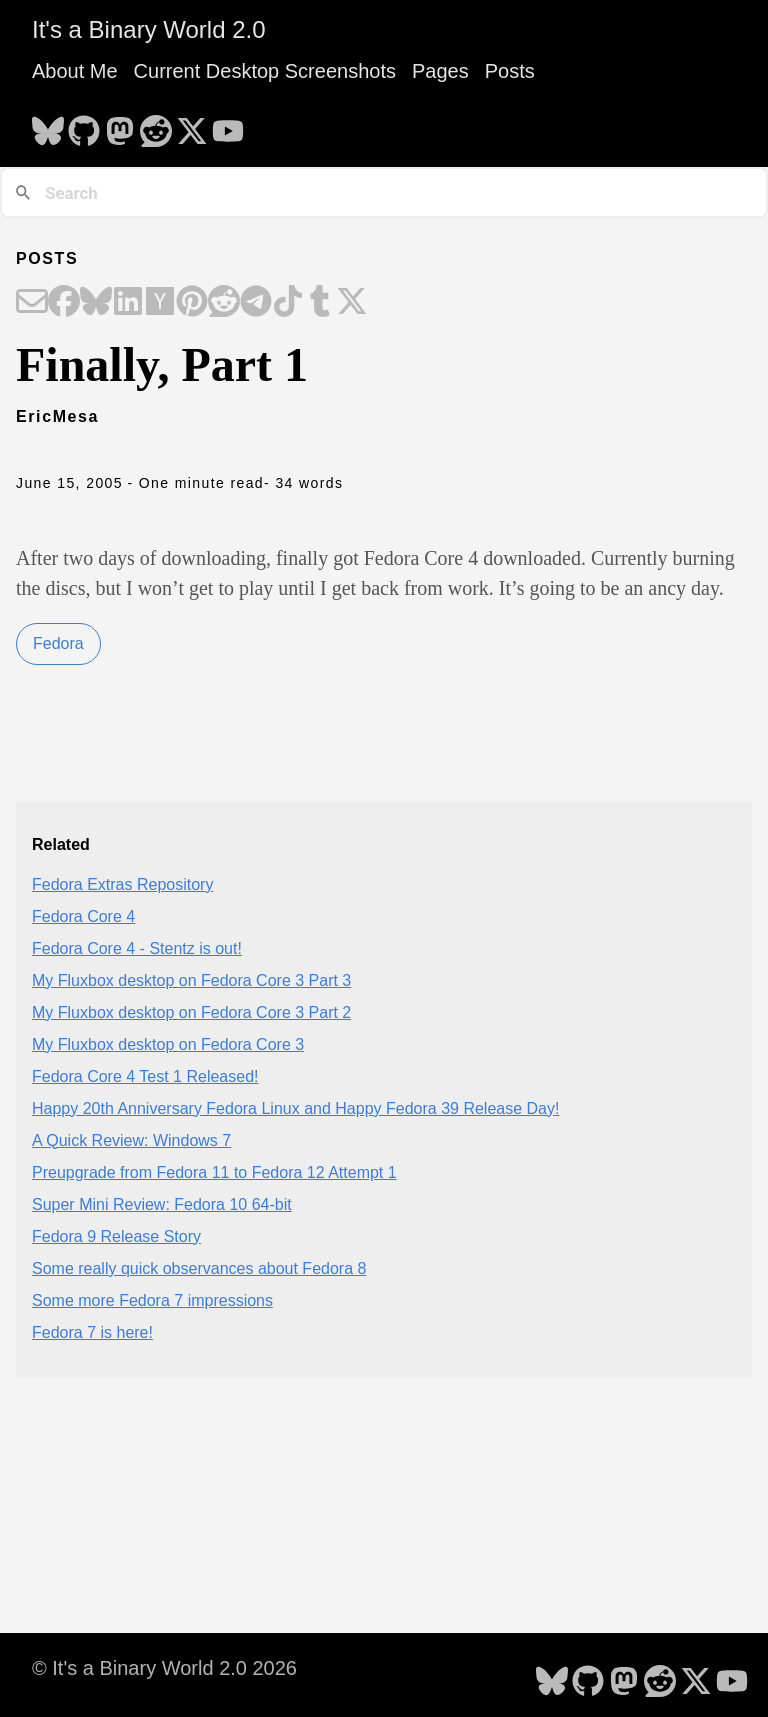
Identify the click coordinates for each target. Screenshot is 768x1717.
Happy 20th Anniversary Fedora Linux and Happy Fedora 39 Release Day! (295, 1108)
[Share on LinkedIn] (128, 303)
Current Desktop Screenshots (265, 71)
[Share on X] (352, 303)
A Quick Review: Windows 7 (131, 1140)
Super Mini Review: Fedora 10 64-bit (162, 1204)
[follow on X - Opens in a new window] (192, 125)
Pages (440, 71)
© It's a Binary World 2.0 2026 (164, 1668)
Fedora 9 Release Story (116, 1236)
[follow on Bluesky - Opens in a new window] (48, 125)
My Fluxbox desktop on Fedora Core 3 (168, 1044)
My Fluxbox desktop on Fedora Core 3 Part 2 (191, 1012)
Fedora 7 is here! (92, 1332)
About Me (75, 71)
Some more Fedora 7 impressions (152, 1300)
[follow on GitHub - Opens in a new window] (84, 125)
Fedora (58, 643)
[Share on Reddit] (224, 303)
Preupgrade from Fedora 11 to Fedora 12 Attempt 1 (214, 1172)
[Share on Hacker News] (160, 303)
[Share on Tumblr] (320, 303)
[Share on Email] (32, 303)
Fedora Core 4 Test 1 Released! (145, 1076)
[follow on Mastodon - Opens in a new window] (120, 125)
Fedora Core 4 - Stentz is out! (137, 948)
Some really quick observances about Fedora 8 (199, 1268)
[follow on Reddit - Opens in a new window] (156, 125)
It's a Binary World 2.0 (149, 29)
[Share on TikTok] (288, 303)
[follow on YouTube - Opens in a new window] (228, 125)
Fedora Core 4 (83, 916)
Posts (510, 71)
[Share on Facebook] (64, 303)
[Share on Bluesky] (96, 303)
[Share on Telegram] (256, 303)
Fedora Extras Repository (122, 884)
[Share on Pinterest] (192, 303)
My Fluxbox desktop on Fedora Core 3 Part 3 (191, 980)
